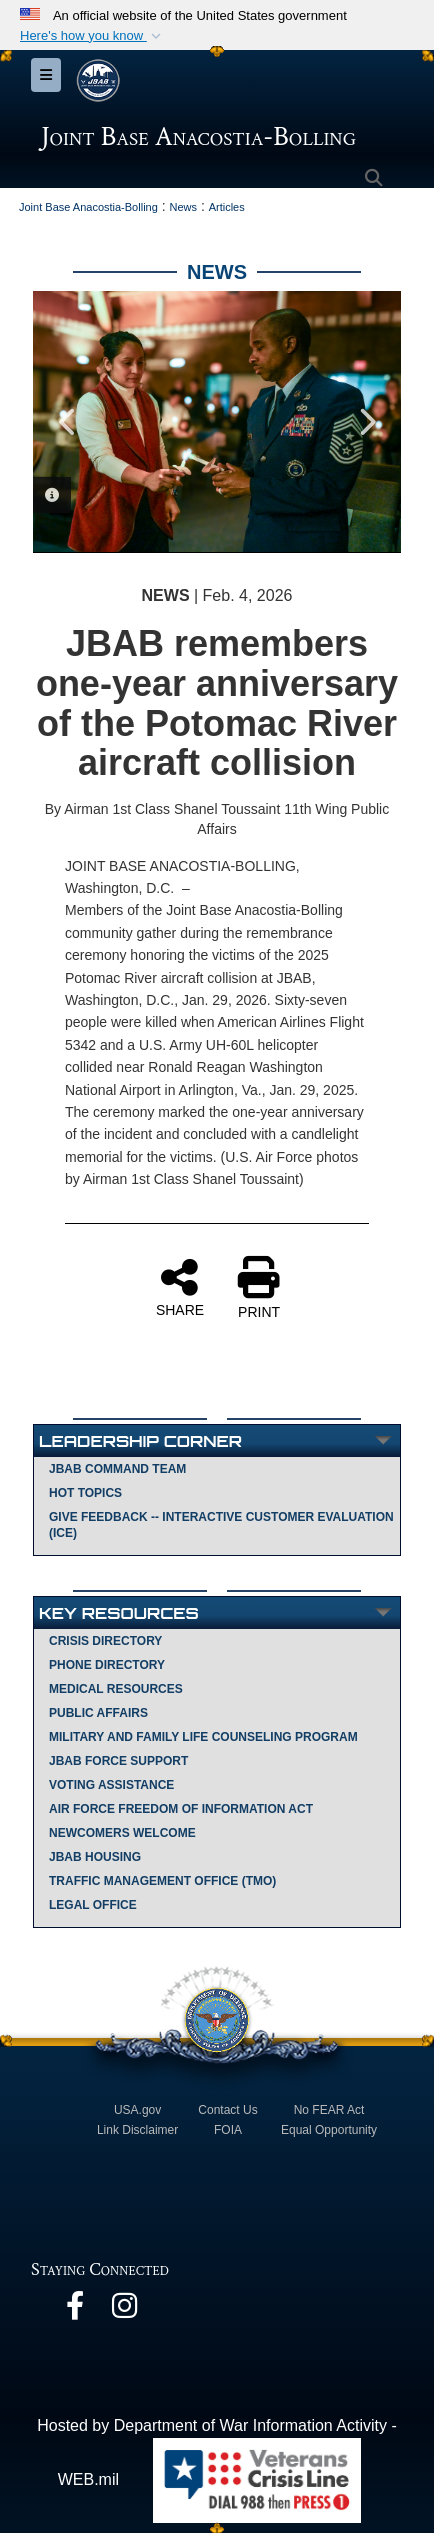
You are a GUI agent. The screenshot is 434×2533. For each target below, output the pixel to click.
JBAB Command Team (117, 1469)
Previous (68, 422)
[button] (92, 36)
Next (366, 422)
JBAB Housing (95, 1857)
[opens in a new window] (75, 2310)
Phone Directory (107, 1665)
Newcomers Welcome (122, 1833)
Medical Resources (116, 1689)
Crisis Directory (105, 1641)
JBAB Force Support (118, 1761)
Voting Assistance (111, 1785)
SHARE (180, 1287)
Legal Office (93, 1905)
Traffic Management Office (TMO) (162, 1881)
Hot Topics (85, 1493)
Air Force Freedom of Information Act (181, 1809)
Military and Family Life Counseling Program (203, 1737)
